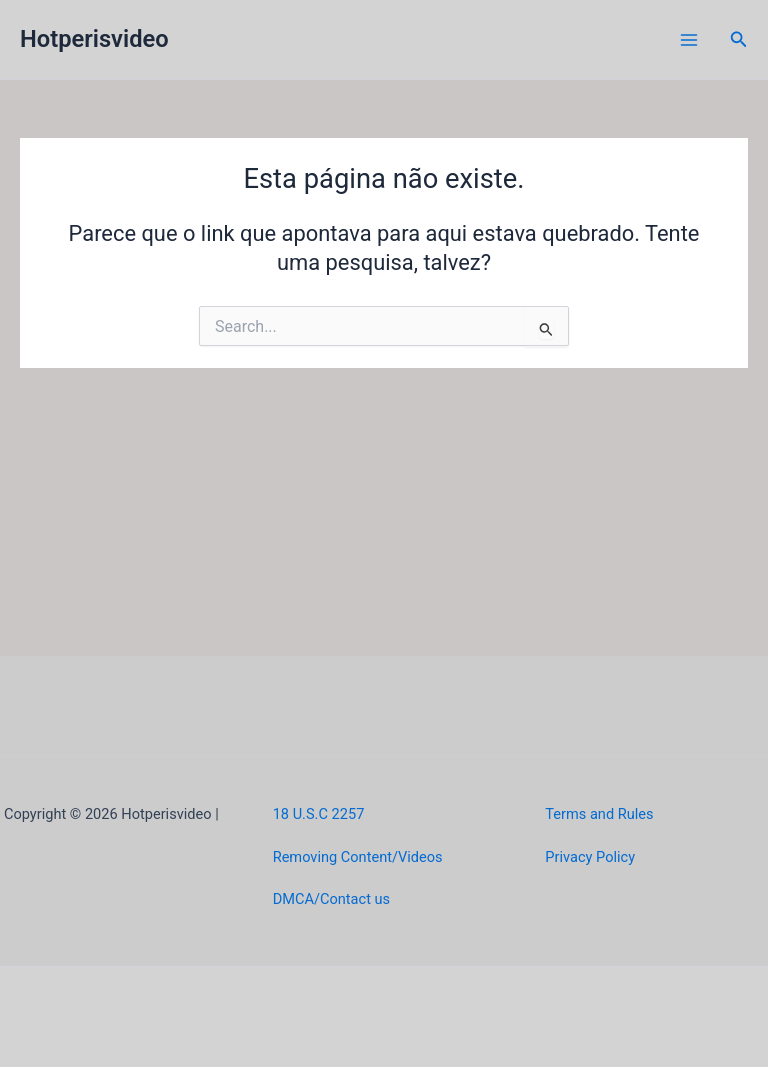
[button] (739, 39)
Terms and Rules (599, 814)
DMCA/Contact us (331, 899)
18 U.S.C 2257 (319, 814)
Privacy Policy (590, 857)
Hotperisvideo (94, 39)
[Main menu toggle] (689, 40)
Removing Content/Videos (358, 857)
